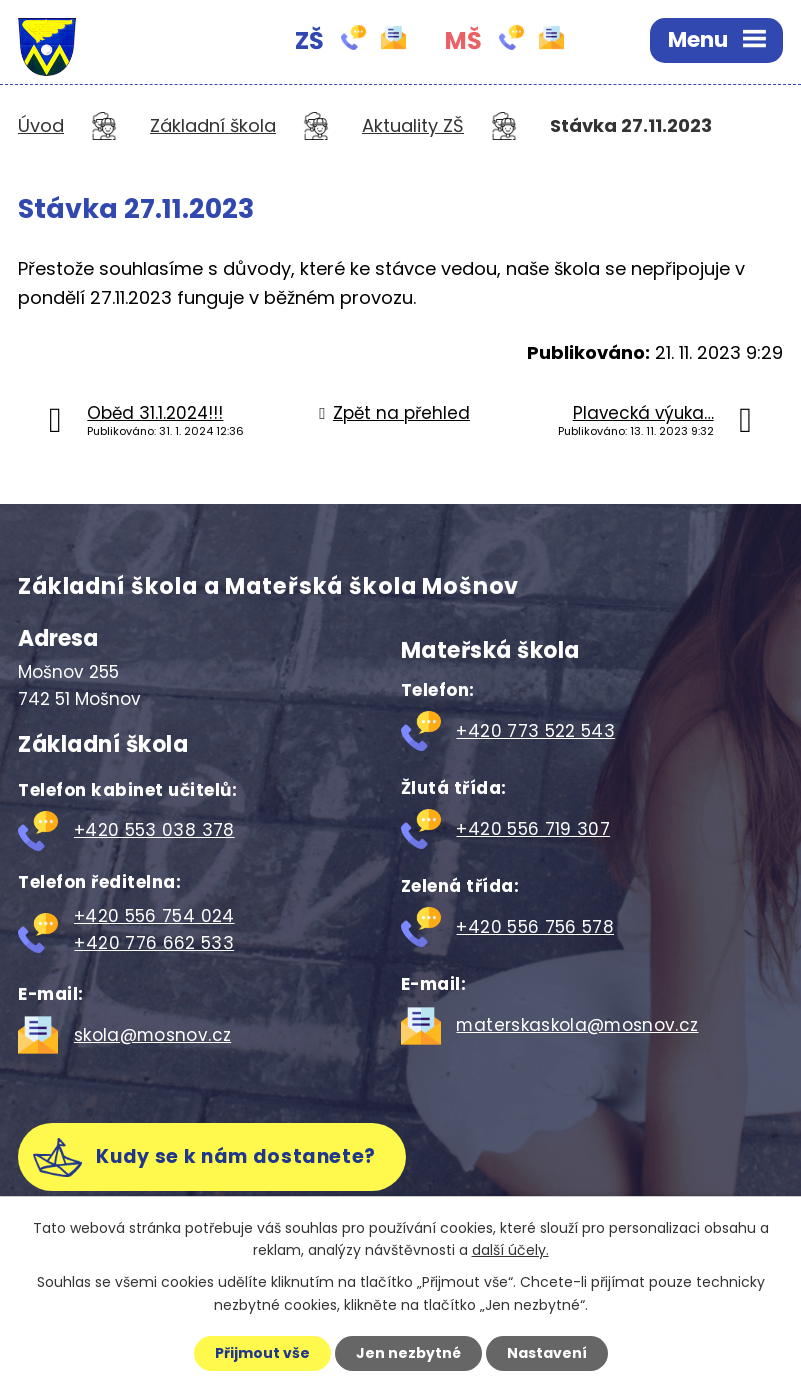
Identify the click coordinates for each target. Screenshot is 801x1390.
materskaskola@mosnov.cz (577, 1025)
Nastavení (547, 1353)
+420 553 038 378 (154, 830)
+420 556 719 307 (533, 829)
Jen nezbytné (408, 1353)
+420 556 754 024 (154, 916)
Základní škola (213, 125)
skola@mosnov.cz (152, 1035)
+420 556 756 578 (535, 927)
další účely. (510, 1251)
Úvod (41, 125)
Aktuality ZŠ (413, 125)
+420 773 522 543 (535, 731)
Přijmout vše (262, 1353)
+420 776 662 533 (154, 943)
